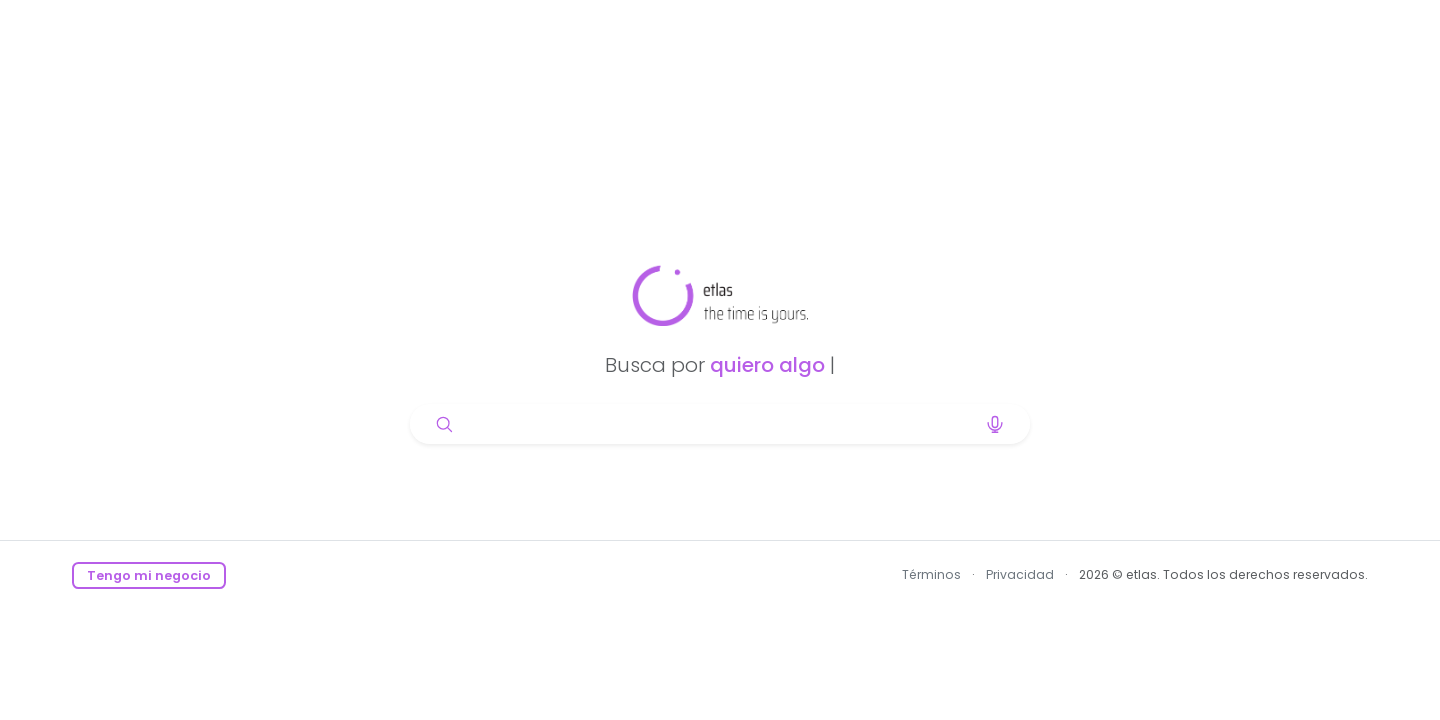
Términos (931, 574)
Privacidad (1020, 574)
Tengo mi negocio (149, 575)
